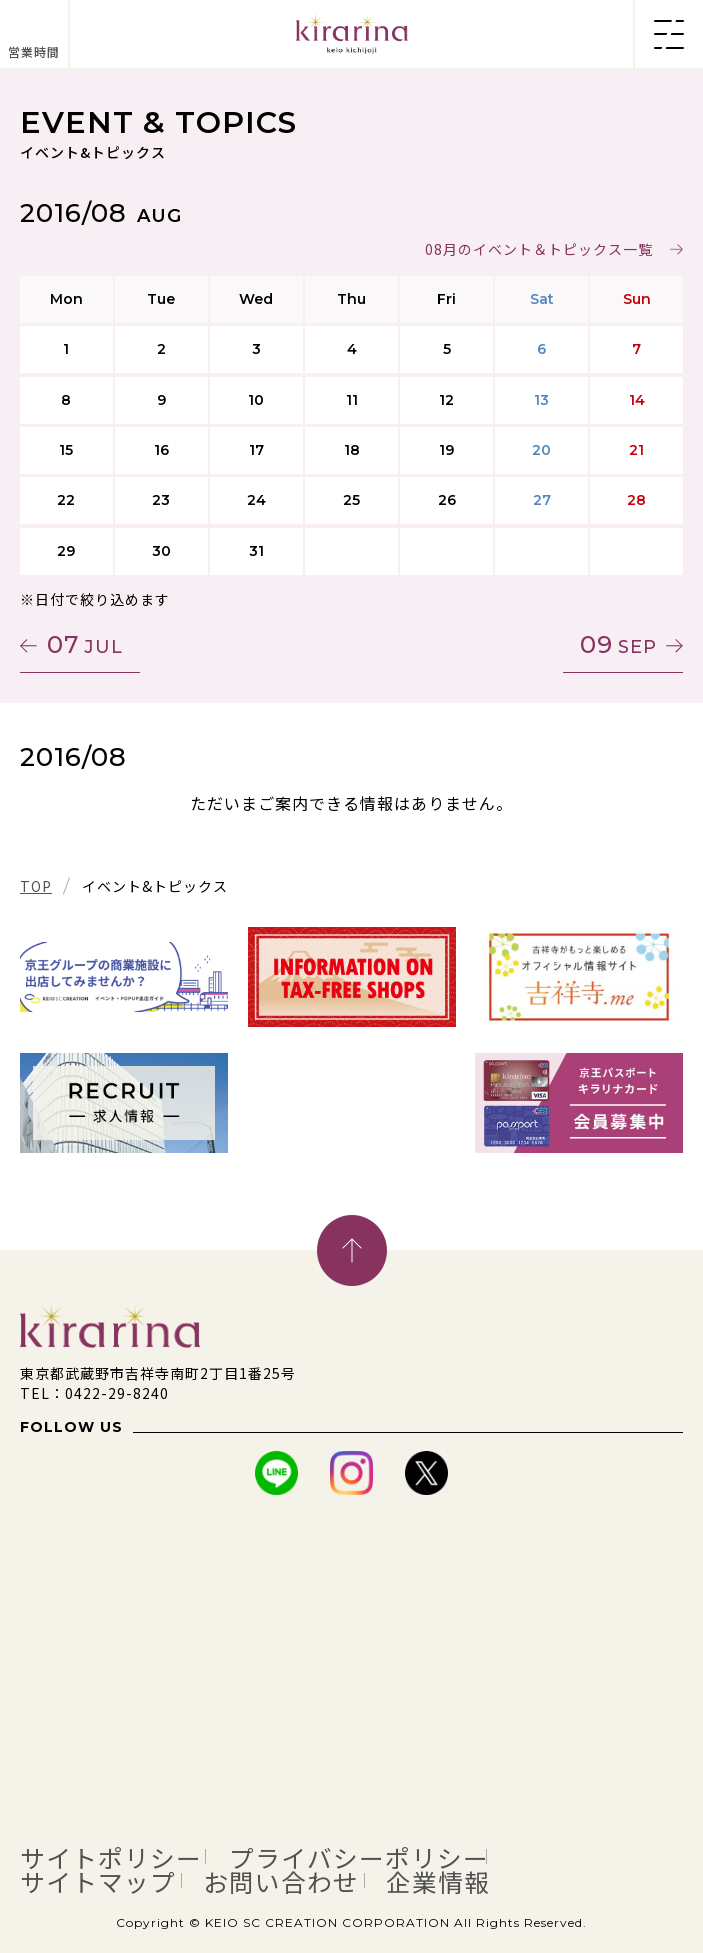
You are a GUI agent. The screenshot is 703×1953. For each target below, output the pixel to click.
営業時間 (34, 51)
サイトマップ (98, 1881)
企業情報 (438, 1881)
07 (85, 644)
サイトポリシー (111, 1857)
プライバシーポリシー (359, 1857)
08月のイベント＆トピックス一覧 (539, 249)
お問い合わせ (281, 1881)
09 (618, 644)
